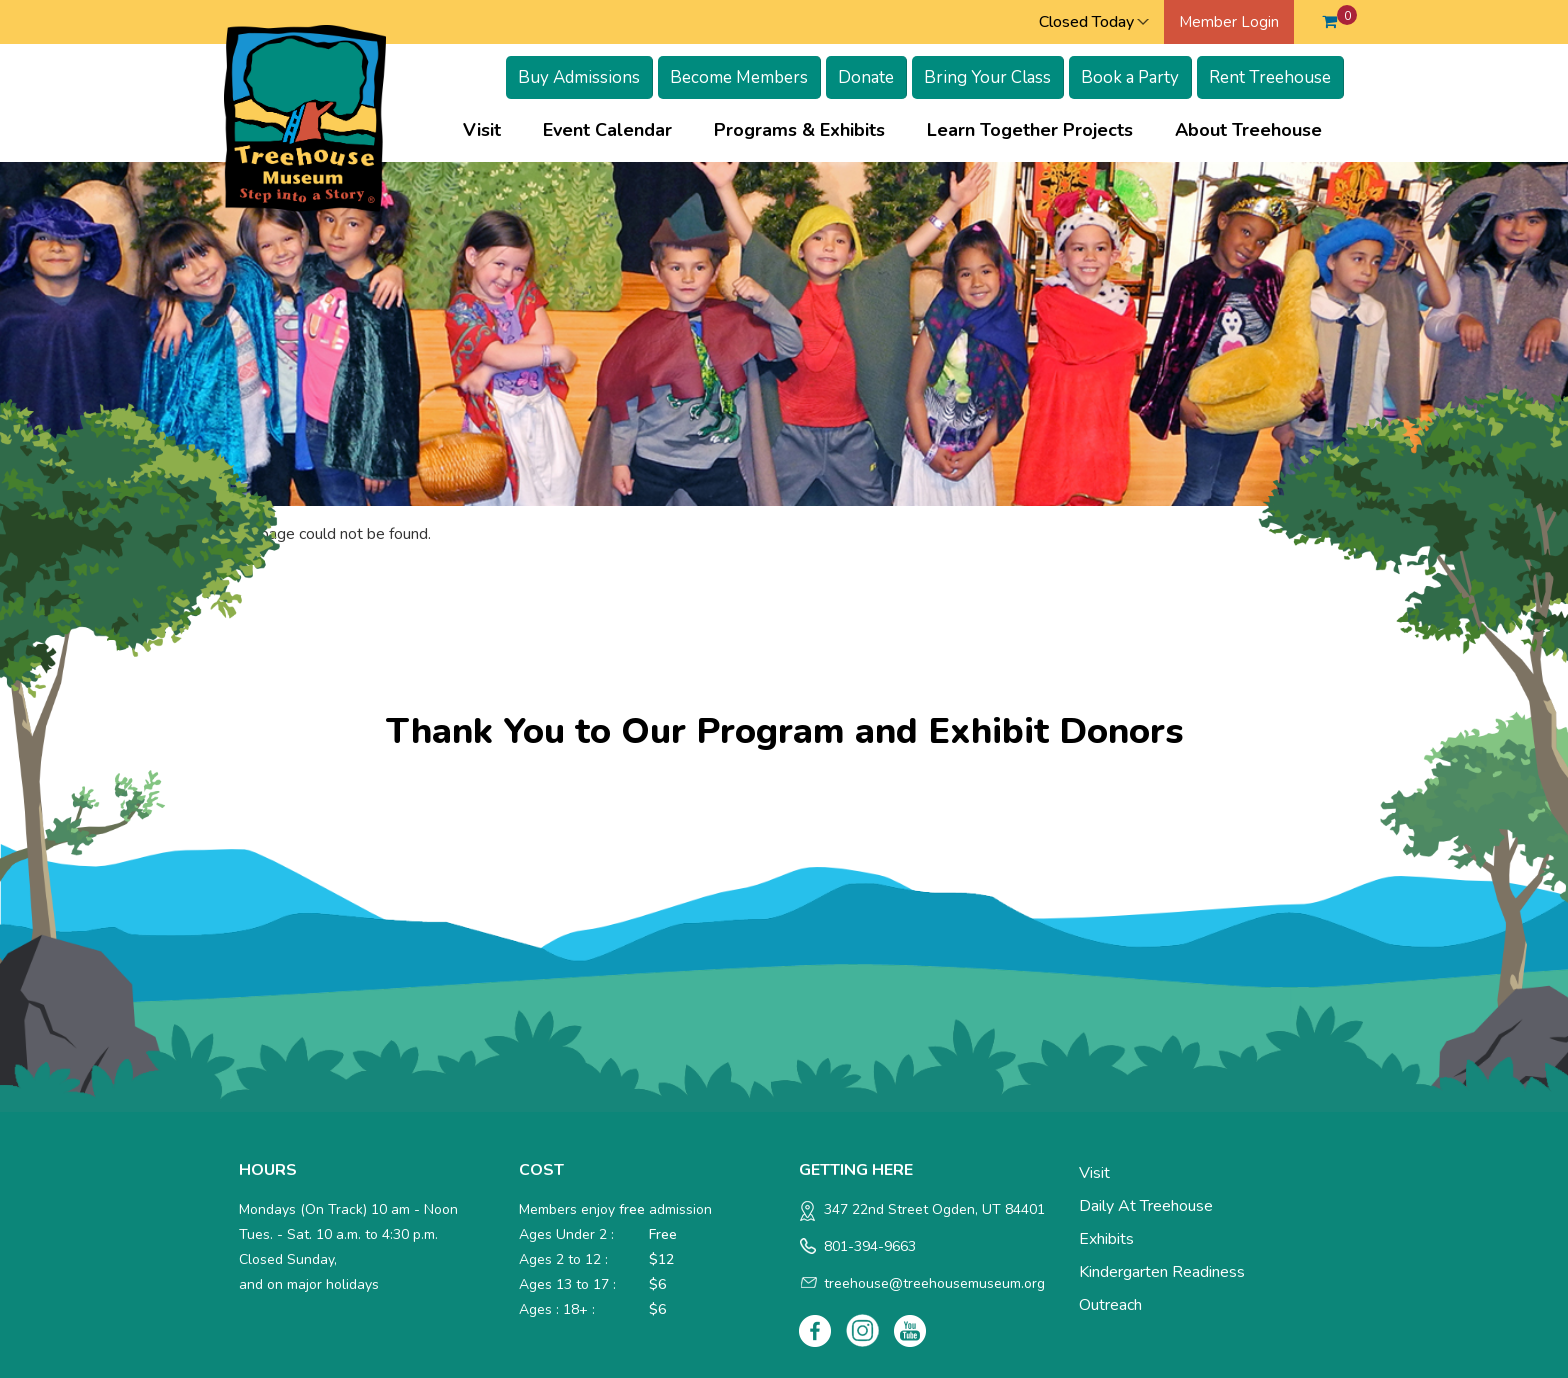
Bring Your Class (987, 77)
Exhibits (1106, 1239)
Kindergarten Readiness (1162, 1272)
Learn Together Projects (1030, 130)
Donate (866, 77)
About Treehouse (1248, 130)
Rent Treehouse (1270, 77)
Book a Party (1130, 77)
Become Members (739, 77)
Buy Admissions (579, 77)
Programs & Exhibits (799, 130)
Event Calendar (607, 130)
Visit (482, 130)
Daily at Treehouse (1146, 1206)
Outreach (1110, 1305)
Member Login (1229, 22)
